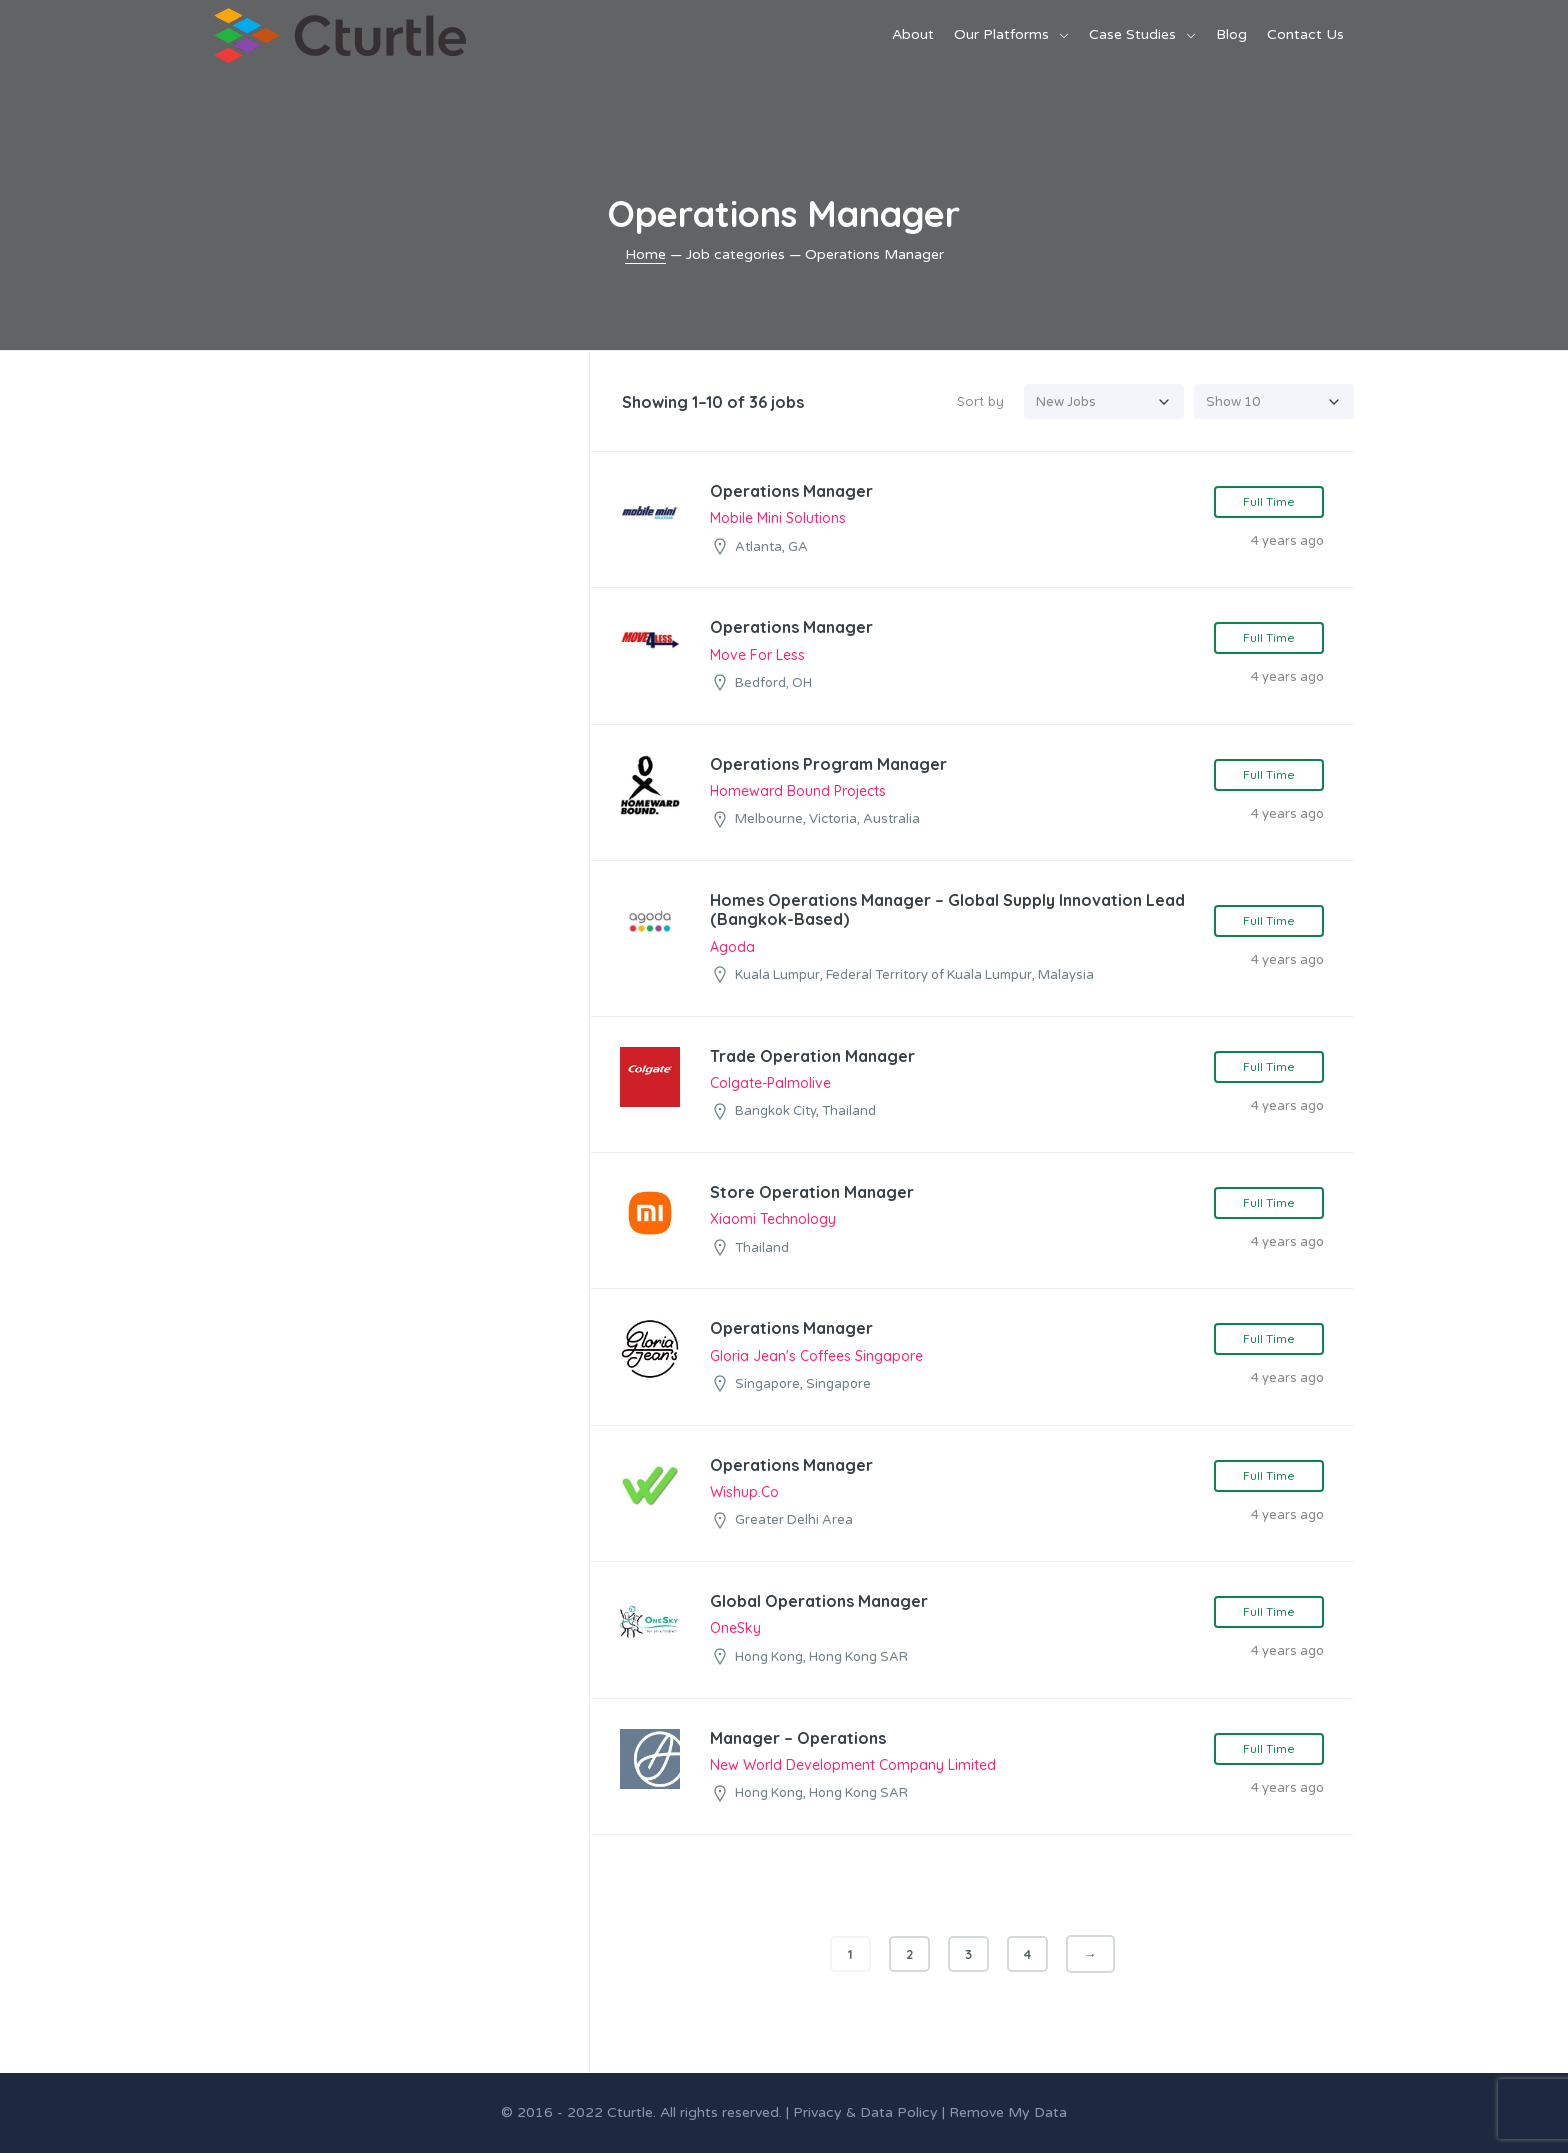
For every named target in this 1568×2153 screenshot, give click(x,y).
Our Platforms (1001, 34)
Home (645, 254)
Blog (1231, 34)
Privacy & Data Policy (865, 2112)
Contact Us (1305, 34)
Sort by (980, 401)
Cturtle (630, 2112)
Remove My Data (1008, 2112)
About (913, 34)
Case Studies (1132, 34)
